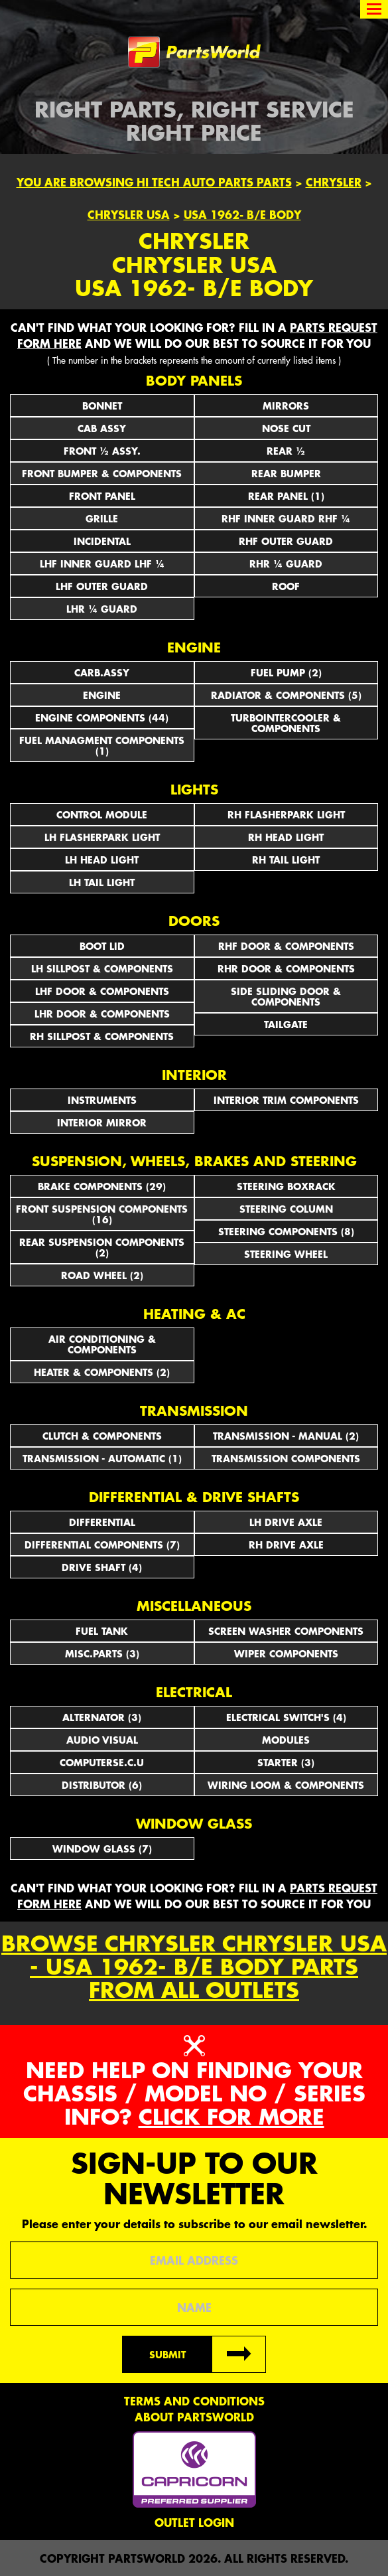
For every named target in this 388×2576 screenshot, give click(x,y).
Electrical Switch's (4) (286, 1717)
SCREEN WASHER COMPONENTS (285, 1630)
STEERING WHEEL (286, 1253)
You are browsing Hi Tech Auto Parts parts (154, 182)
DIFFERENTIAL (102, 1522)
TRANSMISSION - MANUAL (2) (286, 1435)
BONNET (102, 405)
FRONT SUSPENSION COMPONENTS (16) (102, 1214)
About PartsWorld (194, 2416)
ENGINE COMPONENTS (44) (101, 717)
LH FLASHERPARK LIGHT (102, 837)
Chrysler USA (129, 214)
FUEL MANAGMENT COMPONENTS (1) (101, 745)
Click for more (231, 2116)
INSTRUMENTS (102, 1099)
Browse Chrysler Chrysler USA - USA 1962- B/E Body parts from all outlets (194, 1967)
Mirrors (286, 405)
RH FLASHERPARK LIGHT (286, 814)
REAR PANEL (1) (286, 495)
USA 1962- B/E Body (242, 214)
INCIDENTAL (102, 541)
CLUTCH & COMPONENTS (102, 1435)
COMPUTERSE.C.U (102, 1762)
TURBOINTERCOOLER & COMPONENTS (286, 723)
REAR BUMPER (286, 473)
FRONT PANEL (102, 495)
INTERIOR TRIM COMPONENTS (286, 1099)
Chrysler (333, 182)
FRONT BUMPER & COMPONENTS (102, 473)
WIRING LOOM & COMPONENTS (286, 1784)
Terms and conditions (194, 2400)
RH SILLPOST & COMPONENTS (102, 1036)
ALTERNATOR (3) (101, 1717)
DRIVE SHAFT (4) (102, 1567)
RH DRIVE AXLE (286, 1544)
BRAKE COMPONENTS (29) (102, 1186)
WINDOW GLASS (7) (102, 1848)
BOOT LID (102, 945)
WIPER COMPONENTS (286, 1653)
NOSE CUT (286, 428)
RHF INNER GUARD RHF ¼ (286, 518)
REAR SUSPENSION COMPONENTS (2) (101, 1247)
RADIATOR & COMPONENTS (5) (286, 695)
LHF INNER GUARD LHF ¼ (102, 563)
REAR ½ (286, 450)
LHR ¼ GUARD (101, 608)
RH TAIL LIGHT (286, 859)
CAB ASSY (102, 428)
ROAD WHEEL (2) (102, 1275)
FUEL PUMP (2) (286, 672)
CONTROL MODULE (101, 814)
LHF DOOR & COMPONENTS (102, 991)
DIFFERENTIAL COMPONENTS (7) (102, 1544)
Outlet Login (194, 2522)
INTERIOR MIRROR (102, 1122)
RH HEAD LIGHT (286, 837)
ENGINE (102, 695)
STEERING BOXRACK (286, 1186)
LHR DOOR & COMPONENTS (102, 1013)
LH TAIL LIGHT (102, 882)
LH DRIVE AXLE (285, 1522)
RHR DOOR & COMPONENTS (286, 968)
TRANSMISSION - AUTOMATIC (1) (102, 1458)
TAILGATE (286, 1024)
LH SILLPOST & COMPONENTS (102, 968)
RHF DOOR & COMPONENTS (286, 945)
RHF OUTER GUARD (286, 541)
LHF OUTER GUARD (102, 586)
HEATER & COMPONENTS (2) (102, 1372)
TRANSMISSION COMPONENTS (286, 1458)
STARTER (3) (285, 1762)
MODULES (286, 1739)
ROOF (286, 586)
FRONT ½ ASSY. (102, 450)
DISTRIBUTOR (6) (102, 1784)
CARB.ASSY (101, 672)
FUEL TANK (102, 1630)
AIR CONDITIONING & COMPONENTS (102, 1344)
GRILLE (102, 518)
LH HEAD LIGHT (102, 859)
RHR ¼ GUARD (285, 563)
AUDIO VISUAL (102, 1739)
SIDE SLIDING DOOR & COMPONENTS (286, 996)
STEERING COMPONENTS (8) (286, 1231)
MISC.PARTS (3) (102, 1653)
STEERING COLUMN (286, 1208)
